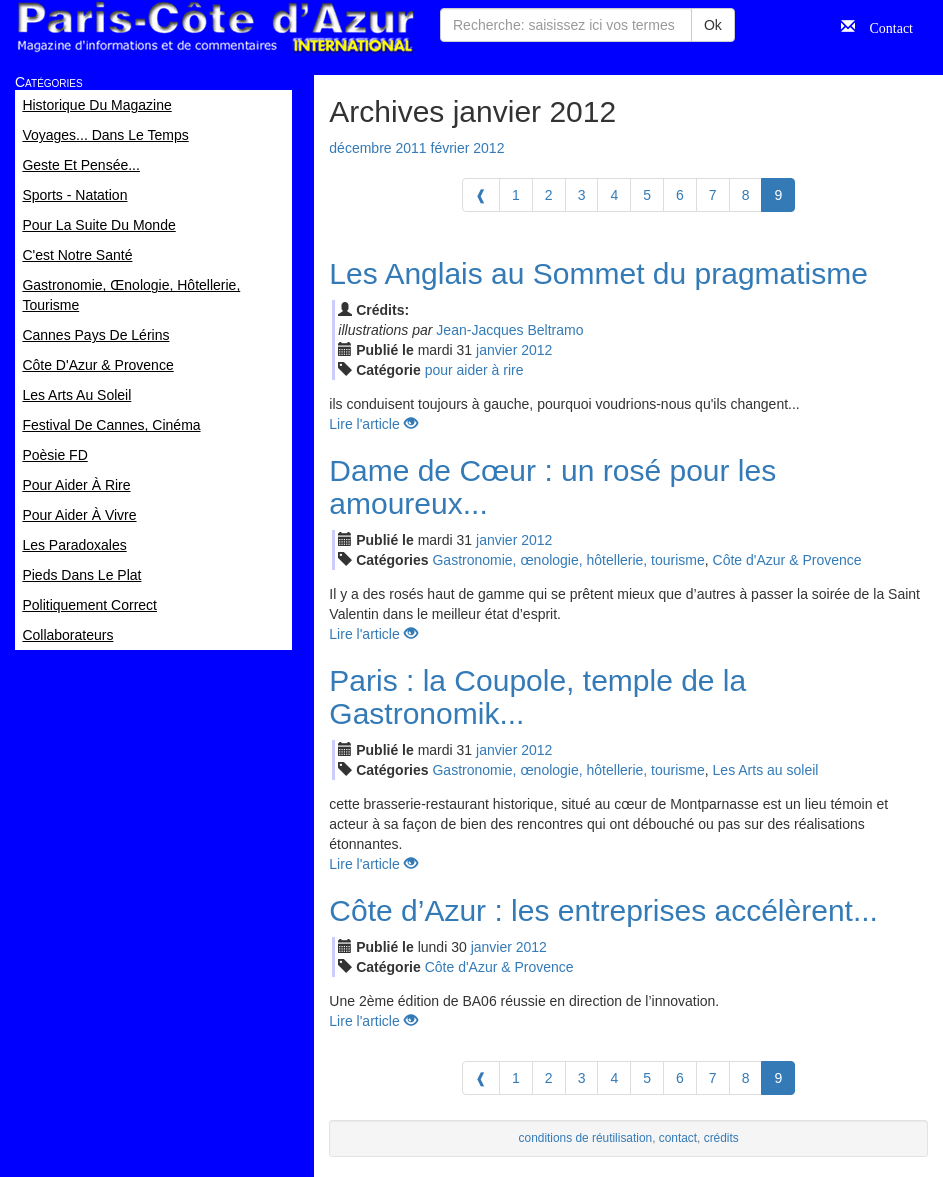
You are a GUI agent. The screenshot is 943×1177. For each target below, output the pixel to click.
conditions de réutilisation (586, 1138)
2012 (536, 350)
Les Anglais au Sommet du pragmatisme (598, 273)
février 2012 (468, 148)
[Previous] (481, 195)
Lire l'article (373, 424)
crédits (721, 1138)
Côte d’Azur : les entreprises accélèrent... (603, 910)
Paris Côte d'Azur (215, 27)
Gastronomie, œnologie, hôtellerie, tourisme (568, 560)
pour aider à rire (474, 370)
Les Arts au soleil (766, 770)
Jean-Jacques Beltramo (509, 330)
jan (496, 350)
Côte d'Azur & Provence (787, 560)
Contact (884, 26)
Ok (713, 25)
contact (678, 1138)
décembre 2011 (377, 148)
